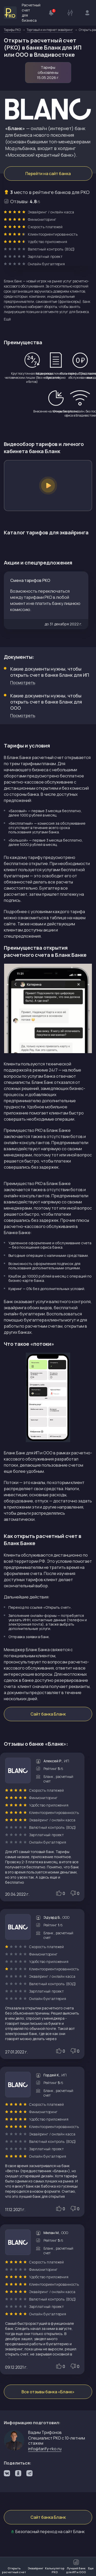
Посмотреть (22, 683)
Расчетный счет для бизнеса (22, 13)
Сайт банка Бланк (48, 1714)
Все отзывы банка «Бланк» (48, 2392)
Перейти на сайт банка (48, 173)
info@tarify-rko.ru (44, 2449)
